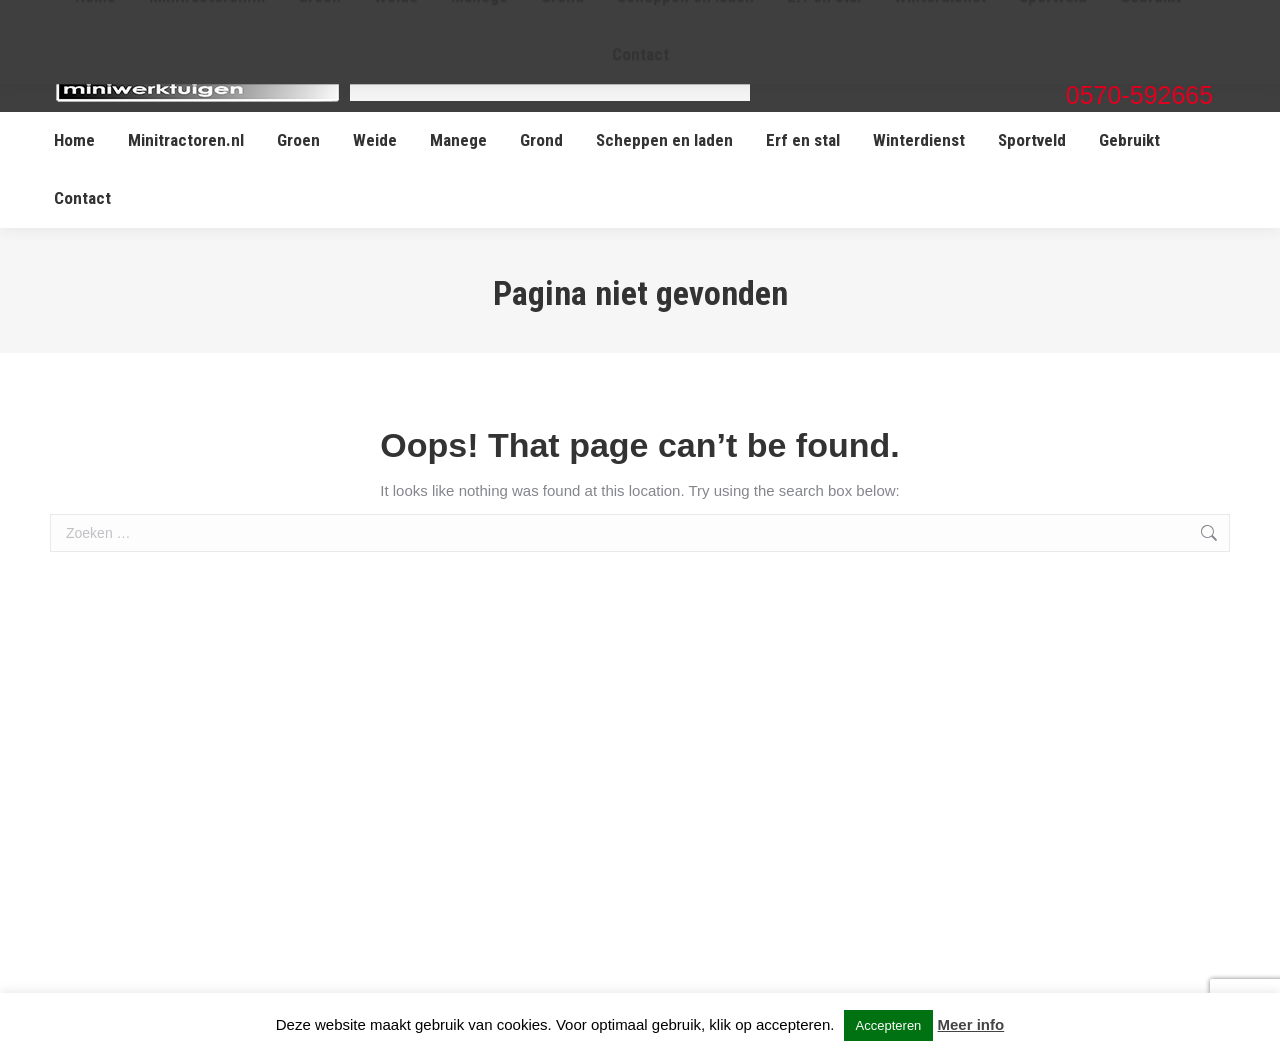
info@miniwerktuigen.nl (1138, 68)
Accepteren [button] (889, 1025)
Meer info (971, 1024)
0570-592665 (1139, 95)
